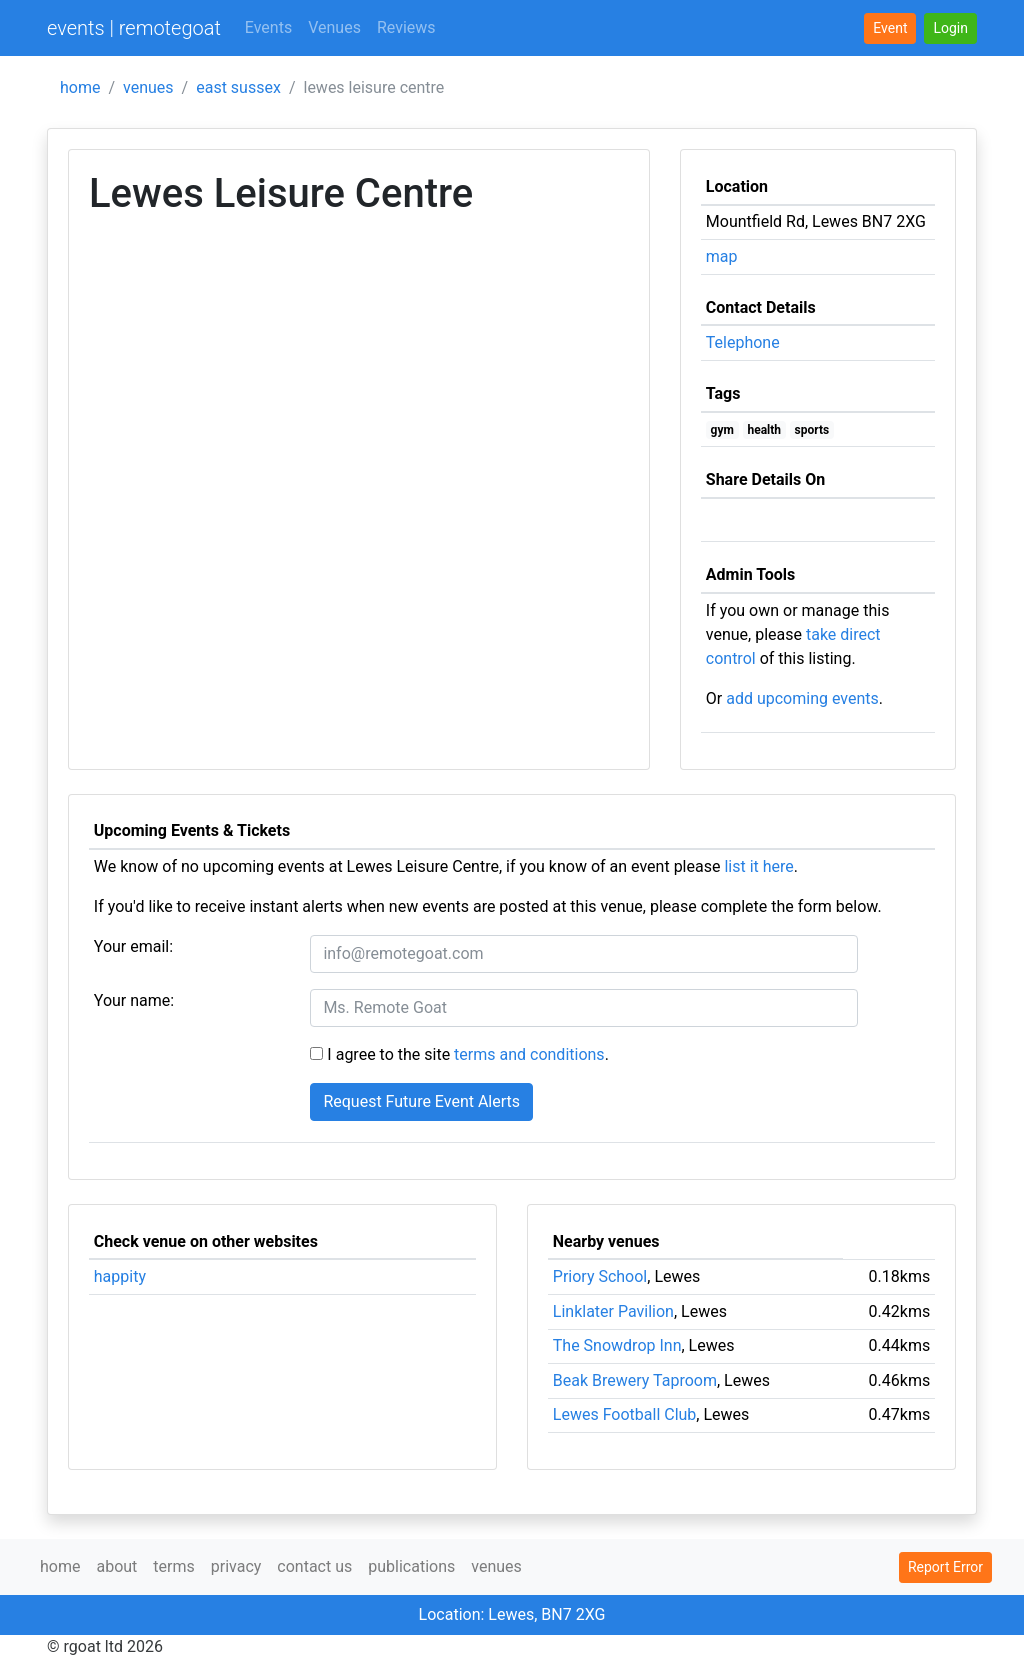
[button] (950, 28)
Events (268, 27)
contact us (314, 1566)
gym (722, 430)
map (722, 256)
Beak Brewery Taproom (635, 1380)
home (80, 87)
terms (173, 1566)
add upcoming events (802, 698)
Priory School (600, 1276)
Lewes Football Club (625, 1414)
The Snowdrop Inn (617, 1345)
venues (148, 87)
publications (411, 1566)
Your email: (133, 946)
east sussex (238, 87)
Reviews (406, 27)
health (764, 430)
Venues (334, 27)
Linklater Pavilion (613, 1311)
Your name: (134, 1000)
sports (812, 430)
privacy (236, 1566)
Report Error (945, 1567)
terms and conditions (529, 1054)
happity (120, 1276)
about (116, 1566)
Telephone (743, 342)
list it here (758, 866)
